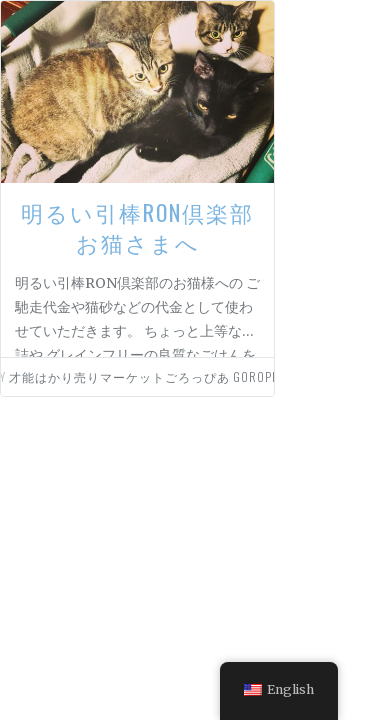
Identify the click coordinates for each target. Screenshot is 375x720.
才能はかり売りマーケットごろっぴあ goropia (146, 376)
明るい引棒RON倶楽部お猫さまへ (137, 227)
